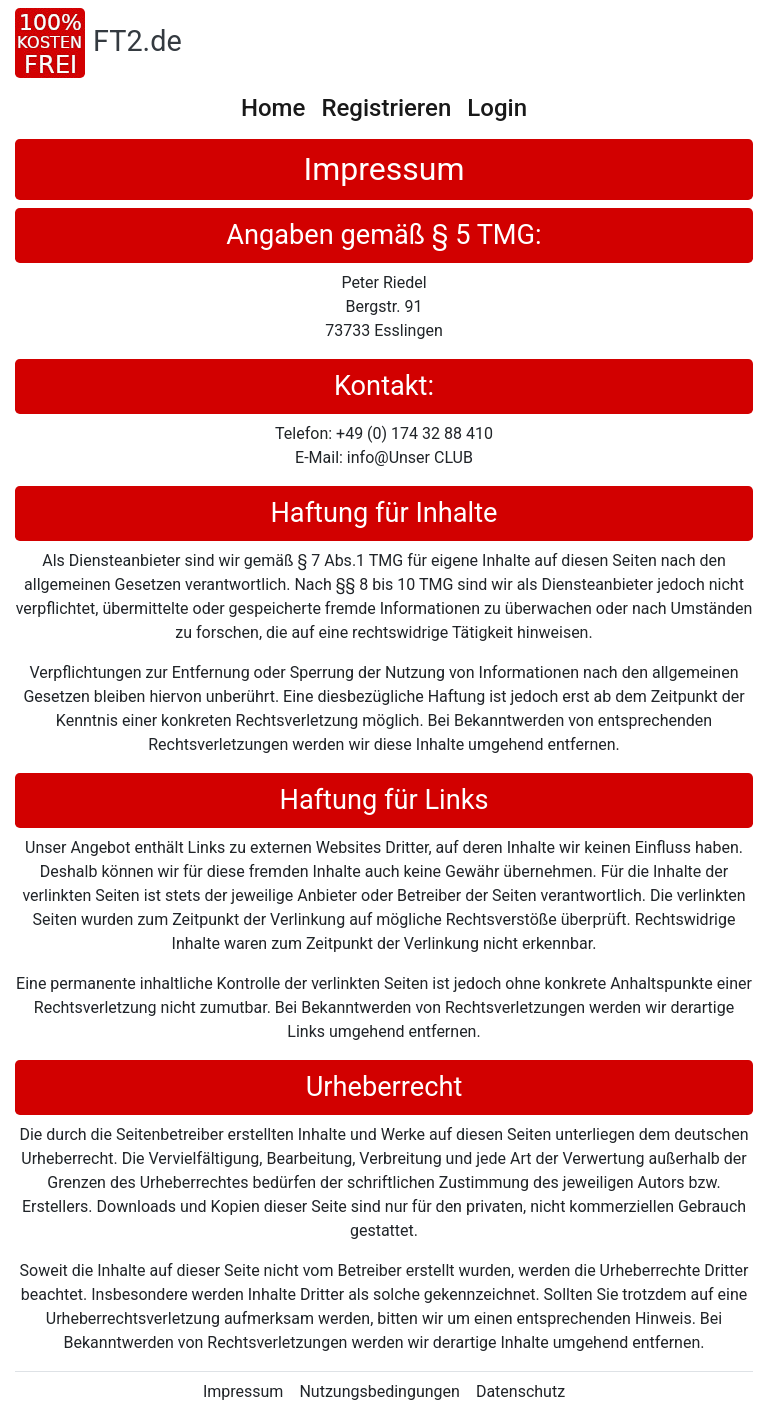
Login (497, 108)
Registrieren (386, 108)
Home (273, 108)
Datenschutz (520, 1391)
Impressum (243, 1391)
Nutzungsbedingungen (379, 1391)
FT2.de (137, 41)
